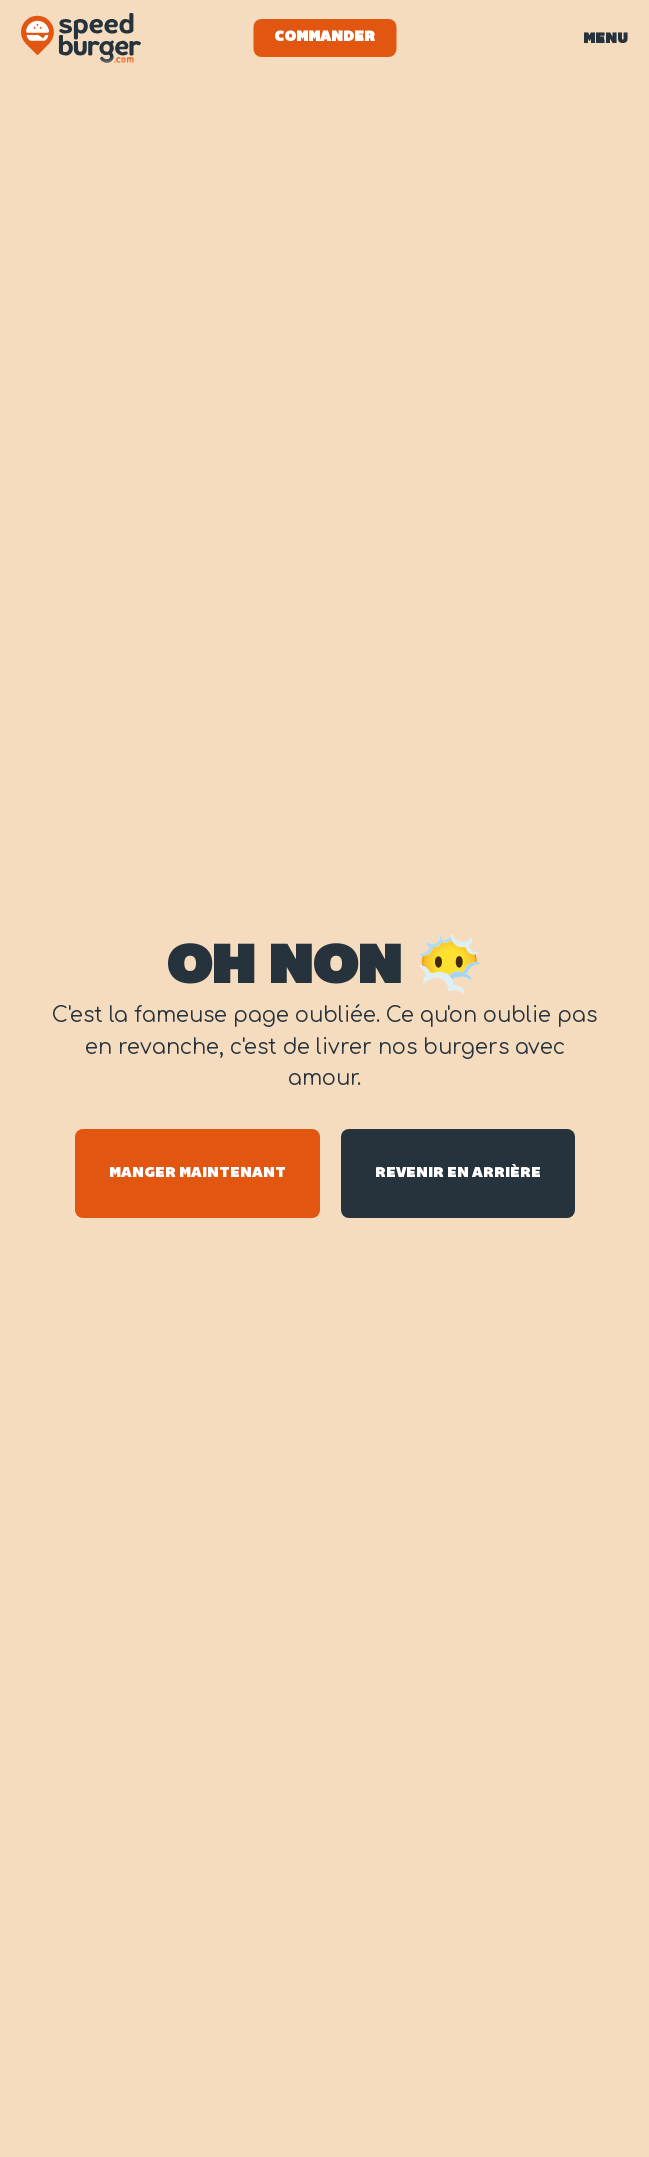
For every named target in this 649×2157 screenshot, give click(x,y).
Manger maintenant (197, 1173)
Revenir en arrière (458, 1173)
